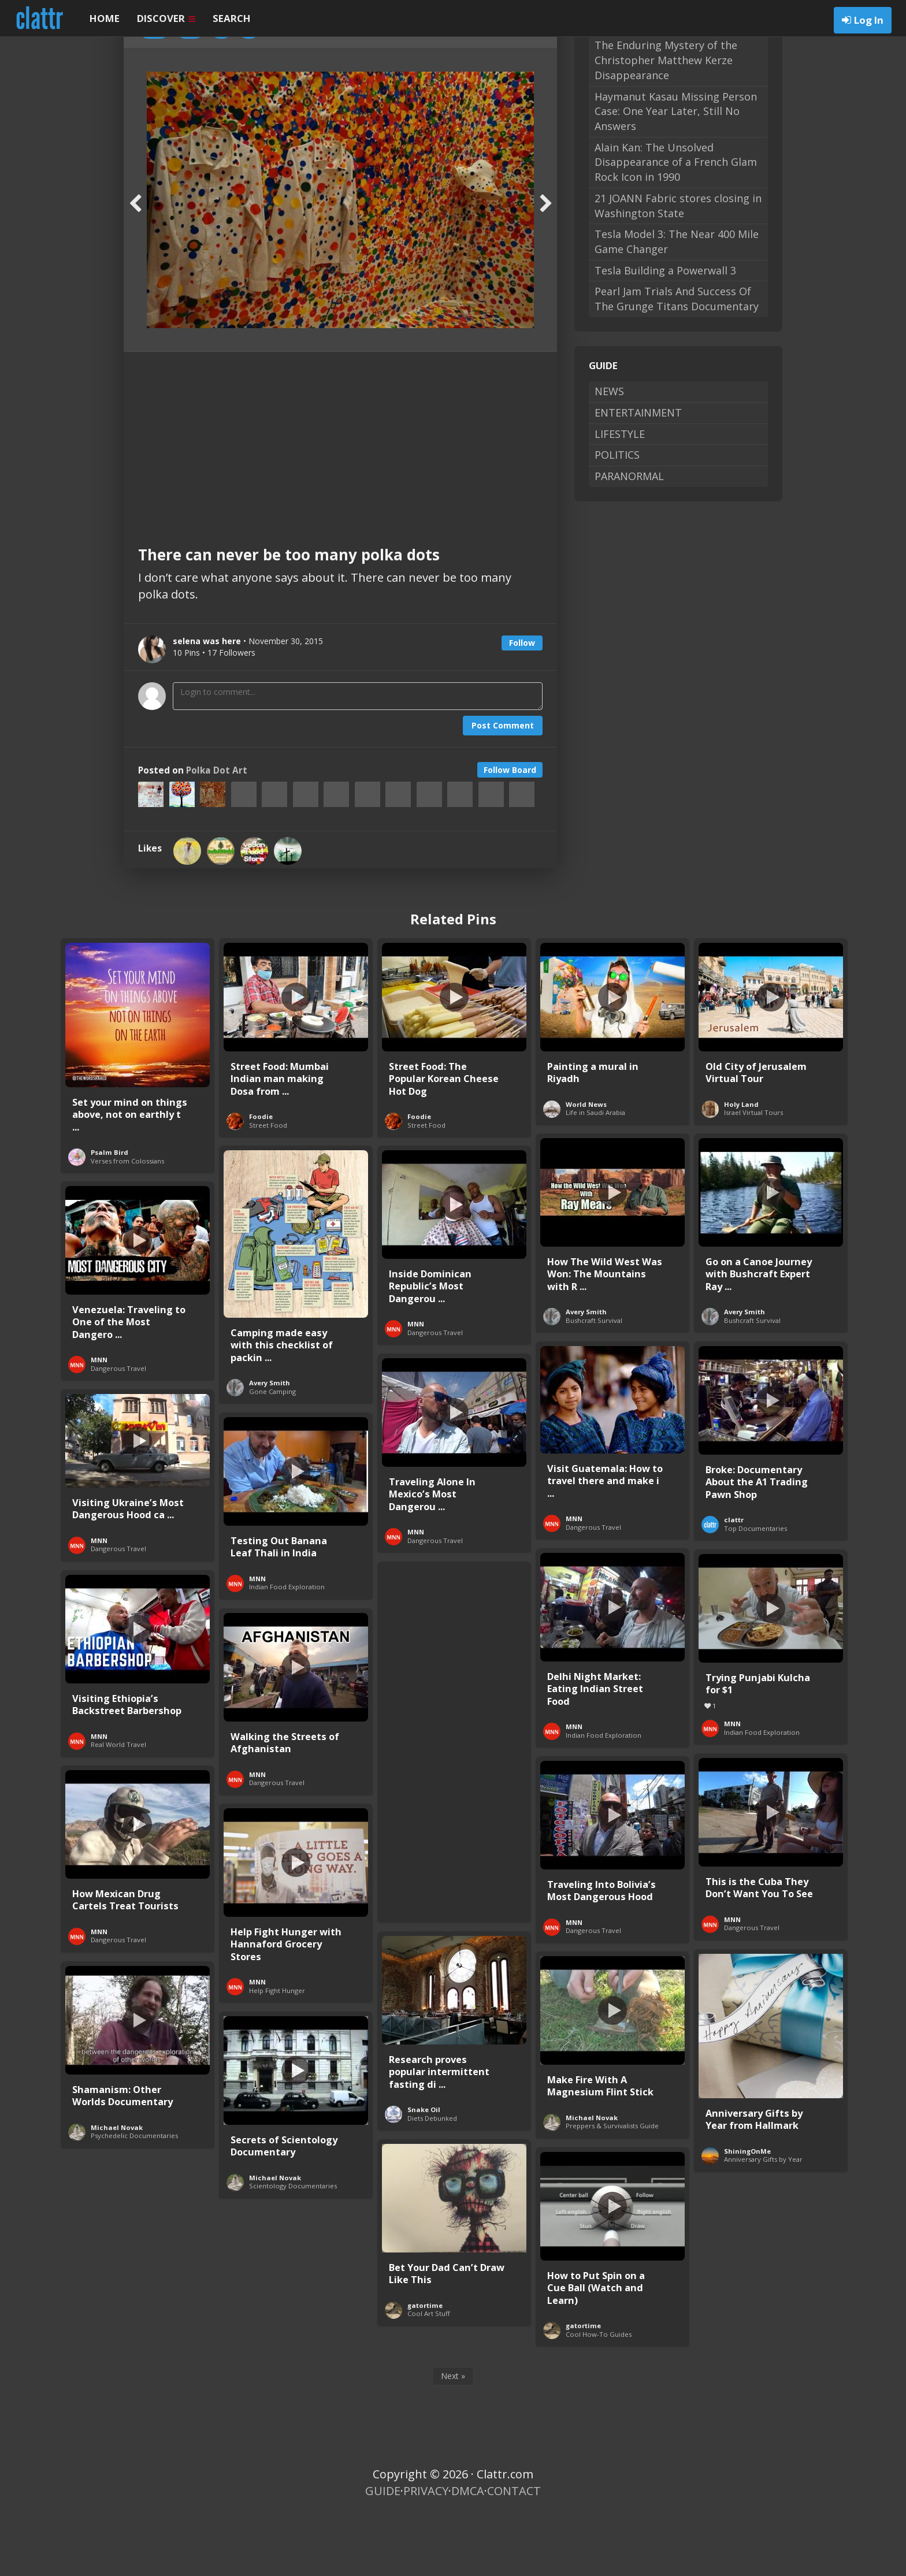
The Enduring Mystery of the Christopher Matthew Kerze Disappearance (666, 122)
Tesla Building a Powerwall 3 (665, 333)
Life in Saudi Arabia (595, 1174)
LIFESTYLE (620, 496)
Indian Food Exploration (287, 1649)
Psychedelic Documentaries (134, 2198)
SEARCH (232, 18)
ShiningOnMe (747, 2213)
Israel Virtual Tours (753, 1174)
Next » (453, 2438)
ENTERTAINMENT (638, 475)
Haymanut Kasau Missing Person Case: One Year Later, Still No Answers (676, 173)
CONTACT (514, 2553)
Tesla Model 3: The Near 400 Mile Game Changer (677, 303)
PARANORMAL (629, 538)
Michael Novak (592, 2180)
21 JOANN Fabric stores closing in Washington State (678, 268)
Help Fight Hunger (277, 2053)
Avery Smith (586, 1374)
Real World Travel (118, 1806)
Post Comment (502, 787)
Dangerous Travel (435, 1395)
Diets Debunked (432, 2180)
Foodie (261, 1178)
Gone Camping (272, 1453)
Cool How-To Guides (599, 2396)
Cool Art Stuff (428, 2375)
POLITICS (617, 517)
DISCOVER (166, 18)
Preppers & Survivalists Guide (612, 2188)
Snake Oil (423, 2172)
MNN (415, 1386)
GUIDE (382, 2553)
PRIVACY (425, 2553)
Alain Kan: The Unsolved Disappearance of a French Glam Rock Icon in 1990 (676, 224)
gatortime (425, 2367)
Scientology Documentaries (293, 2248)
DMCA (467, 2553)
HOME (105, 18)
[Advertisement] (340, 501)
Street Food (268, 1187)
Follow (522, 705)
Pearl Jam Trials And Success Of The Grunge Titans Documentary (677, 361)
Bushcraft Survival (594, 1382)
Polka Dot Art (216, 833)
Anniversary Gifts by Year (763, 2221)
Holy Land (741, 1166)
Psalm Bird (109, 1214)
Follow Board (510, 832)
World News (586, 1166)
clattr (734, 1582)
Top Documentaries (755, 1590)
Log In (868, 20)
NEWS (609, 453)
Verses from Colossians (127, 1223)
